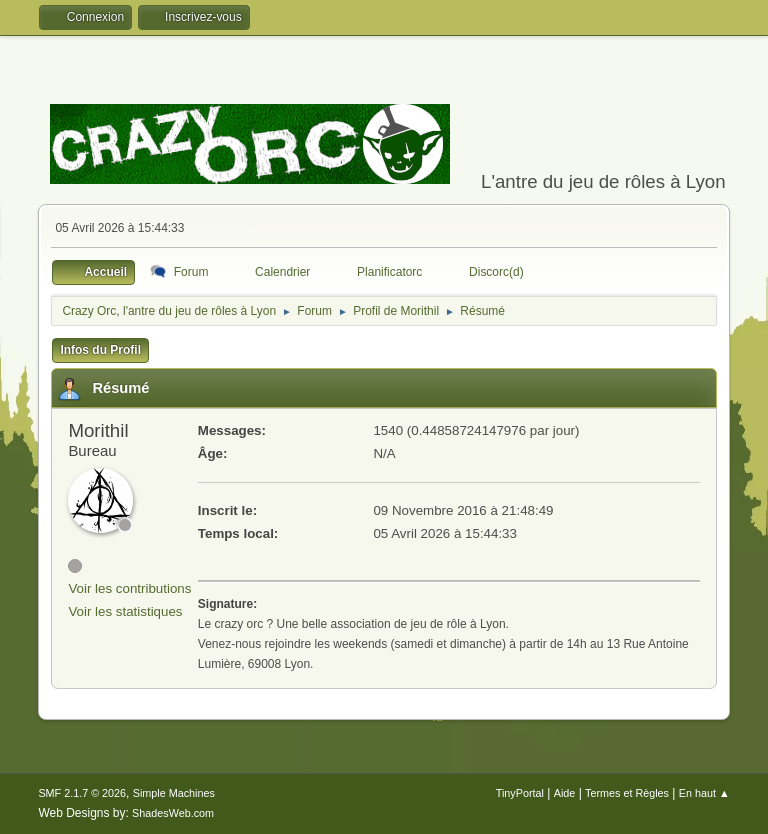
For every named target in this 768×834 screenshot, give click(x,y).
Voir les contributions (129, 588)
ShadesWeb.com (173, 813)
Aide (565, 793)
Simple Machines (174, 793)
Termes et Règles (627, 793)
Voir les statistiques (125, 611)
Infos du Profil (100, 350)
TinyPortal (520, 793)
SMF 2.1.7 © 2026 (82, 793)
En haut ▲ (704, 793)
